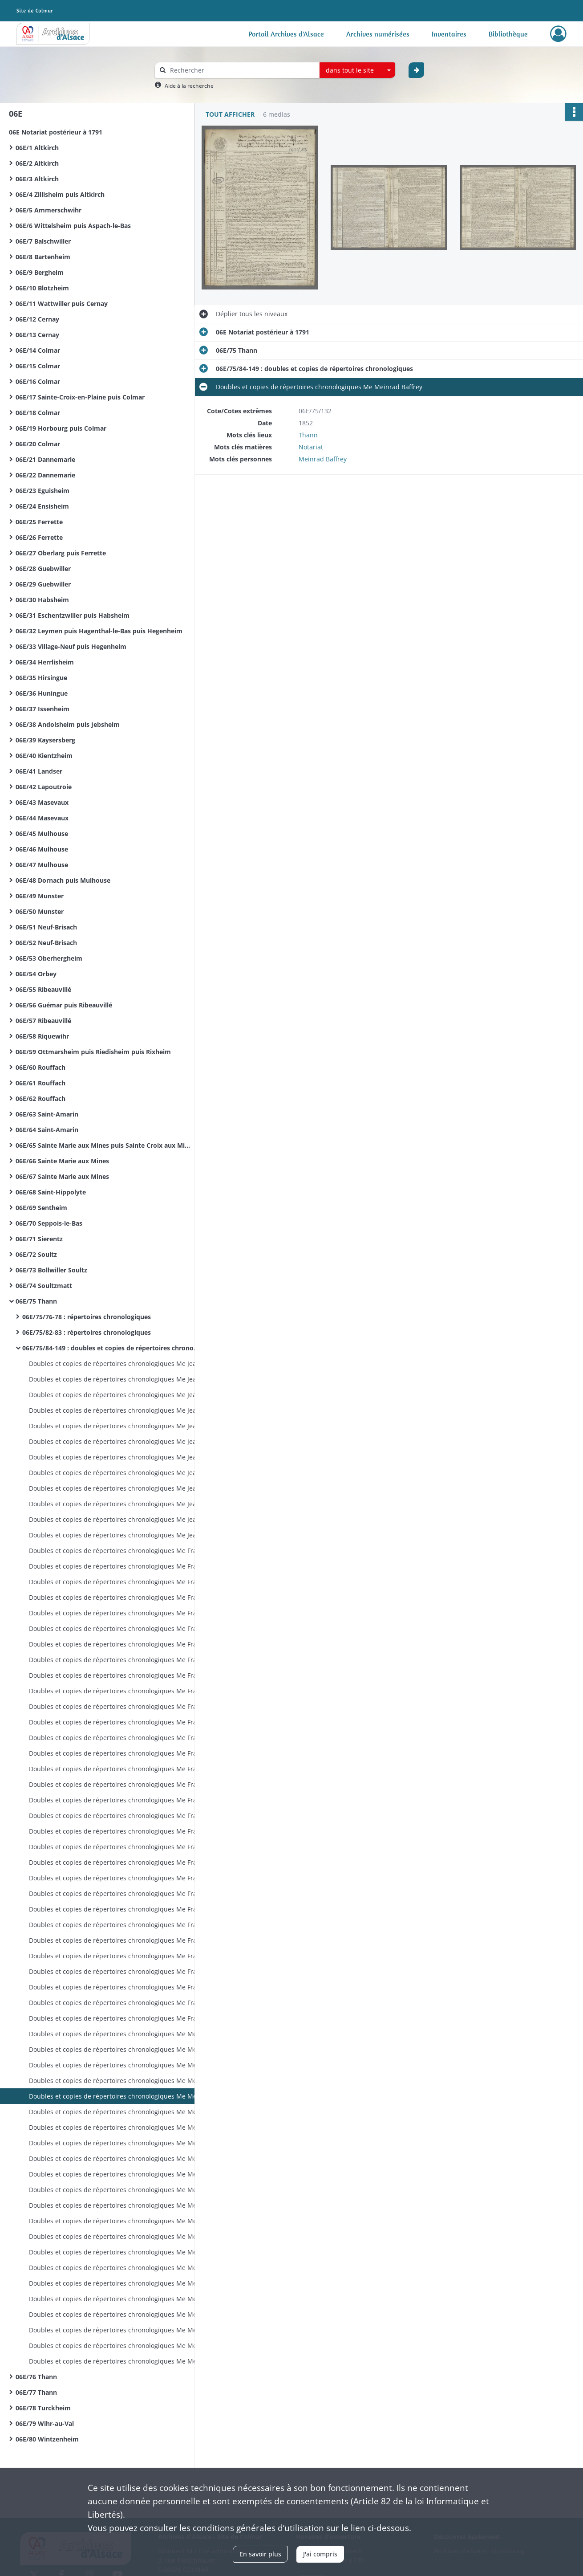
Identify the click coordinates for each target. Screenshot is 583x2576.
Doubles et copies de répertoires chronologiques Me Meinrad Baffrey (118, 2034)
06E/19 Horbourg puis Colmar (61, 428)
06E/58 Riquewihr (42, 1036)
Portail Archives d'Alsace (286, 33)
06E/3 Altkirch (37, 179)
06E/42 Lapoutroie (44, 787)
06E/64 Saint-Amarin (47, 1129)
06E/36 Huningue (42, 693)
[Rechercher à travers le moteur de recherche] (241, 70)
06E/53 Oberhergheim (49, 958)
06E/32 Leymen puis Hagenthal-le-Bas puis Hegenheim (99, 631)
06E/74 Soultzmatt (44, 1285)
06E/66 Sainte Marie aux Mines (62, 1161)
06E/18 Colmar (38, 412)
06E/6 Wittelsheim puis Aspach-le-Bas (73, 225)
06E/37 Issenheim (42, 709)
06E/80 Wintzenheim (47, 2439)
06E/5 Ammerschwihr (48, 210)
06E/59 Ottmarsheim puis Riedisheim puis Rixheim (93, 1052)
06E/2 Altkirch (37, 163)
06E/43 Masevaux (42, 802)
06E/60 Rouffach (40, 1067)
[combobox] (357, 70)
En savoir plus (260, 2554)
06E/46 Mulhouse (42, 849)
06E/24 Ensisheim (42, 506)
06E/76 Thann (36, 2376)
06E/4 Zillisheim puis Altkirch (60, 194)
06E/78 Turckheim (43, 2408)
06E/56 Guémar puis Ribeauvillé (64, 1005)
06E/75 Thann (36, 1301)
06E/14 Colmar (38, 350)
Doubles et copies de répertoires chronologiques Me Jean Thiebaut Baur (118, 1363)
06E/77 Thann (36, 2392)
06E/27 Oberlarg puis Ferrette (61, 553)
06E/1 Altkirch (37, 147)
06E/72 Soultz (36, 1254)
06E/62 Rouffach (40, 1098)
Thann (308, 435)
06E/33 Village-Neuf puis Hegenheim (71, 646)
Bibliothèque (508, 33)
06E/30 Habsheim (42, 599)
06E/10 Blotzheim (42, 288)
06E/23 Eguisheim (42, 490)
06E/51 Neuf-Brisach (46, 927)
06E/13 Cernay (37, 334)
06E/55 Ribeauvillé (43, 989)
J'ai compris (320, 2554)
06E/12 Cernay (37, 319)
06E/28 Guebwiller (43, 568)
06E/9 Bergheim (40, 272)
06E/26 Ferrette (39, 537)
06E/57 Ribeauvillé (43, 1020)
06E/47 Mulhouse (42, 864)
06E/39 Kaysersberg (45, 740)
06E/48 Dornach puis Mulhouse (63, 880)
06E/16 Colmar (38, 381)
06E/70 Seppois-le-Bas (49, 1223)
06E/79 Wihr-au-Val (45, 2423)
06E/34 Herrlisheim (45, 662)
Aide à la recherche (189, 86)
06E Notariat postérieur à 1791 (55, 132)
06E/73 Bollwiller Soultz (51, 1270)
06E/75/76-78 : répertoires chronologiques (86, 1316)
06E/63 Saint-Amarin (47, 1114)
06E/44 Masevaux (42, 818)
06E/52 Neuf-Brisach (46, 942)
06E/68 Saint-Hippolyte (51, 1192)
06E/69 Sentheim (41, 1207)
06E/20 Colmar (38, 444)
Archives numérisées (377, 33)
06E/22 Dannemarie (45, 475)
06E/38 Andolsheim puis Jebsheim (68, 724)
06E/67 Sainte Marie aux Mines (62, 1176)
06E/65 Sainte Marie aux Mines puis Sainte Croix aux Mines (105, 1145)
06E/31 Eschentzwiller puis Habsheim (73, 615)
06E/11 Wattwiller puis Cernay (62, 303)
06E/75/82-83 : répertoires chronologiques (86, 1332)
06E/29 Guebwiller (43, 584)
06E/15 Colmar (38, 366)
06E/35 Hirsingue (41, 677)
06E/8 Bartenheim (43, 257)
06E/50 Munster (40, 911)
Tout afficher (230, 114)
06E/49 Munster (40, 896)
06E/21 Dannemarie (45, 459)
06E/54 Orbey (36, 974)
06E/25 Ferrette (39, 522)
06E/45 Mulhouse (42, 833)
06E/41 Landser (39, 771)
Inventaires (449, 33)
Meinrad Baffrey (323, 459)
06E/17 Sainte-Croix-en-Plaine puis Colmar (80, 397)
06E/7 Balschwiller (43, 241)
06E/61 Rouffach (40, 1083)
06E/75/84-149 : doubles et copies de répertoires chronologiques (111, 1348)
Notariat (311, 447)
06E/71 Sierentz (39, 1239)
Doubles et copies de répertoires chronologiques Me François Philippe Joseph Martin (118, 1550)
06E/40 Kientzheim (44, 755)
